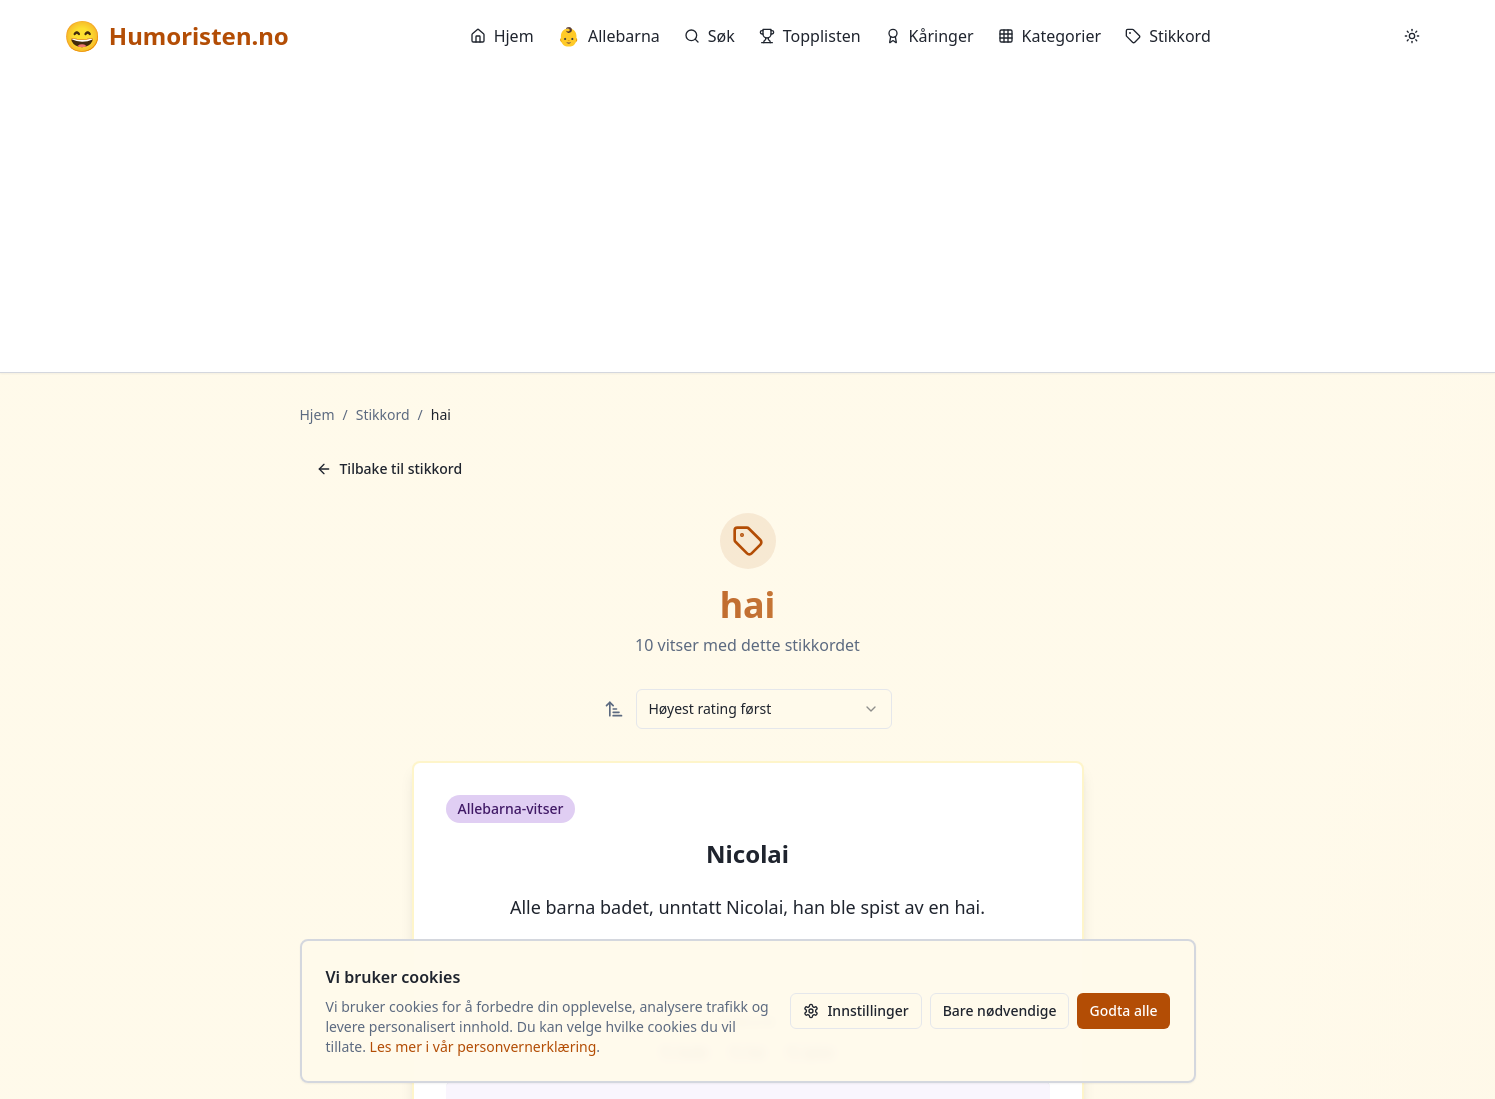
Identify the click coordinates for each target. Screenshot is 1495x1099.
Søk (709, 36)
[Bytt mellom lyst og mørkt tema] (1412, 36)
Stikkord (1168, 36)
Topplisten (810, 36)
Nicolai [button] (747, 854)
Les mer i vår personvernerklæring (483, 1046)
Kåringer (929, 36)
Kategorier (1050, 36)
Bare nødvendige (1000, 1010)
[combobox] (764, 709)
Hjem (502, 36)
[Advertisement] (748, 222)
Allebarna (609, 36)
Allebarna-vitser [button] (511, 808)
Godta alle (1123, 1010)
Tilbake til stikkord (389, 468)
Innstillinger (855, 1010)
